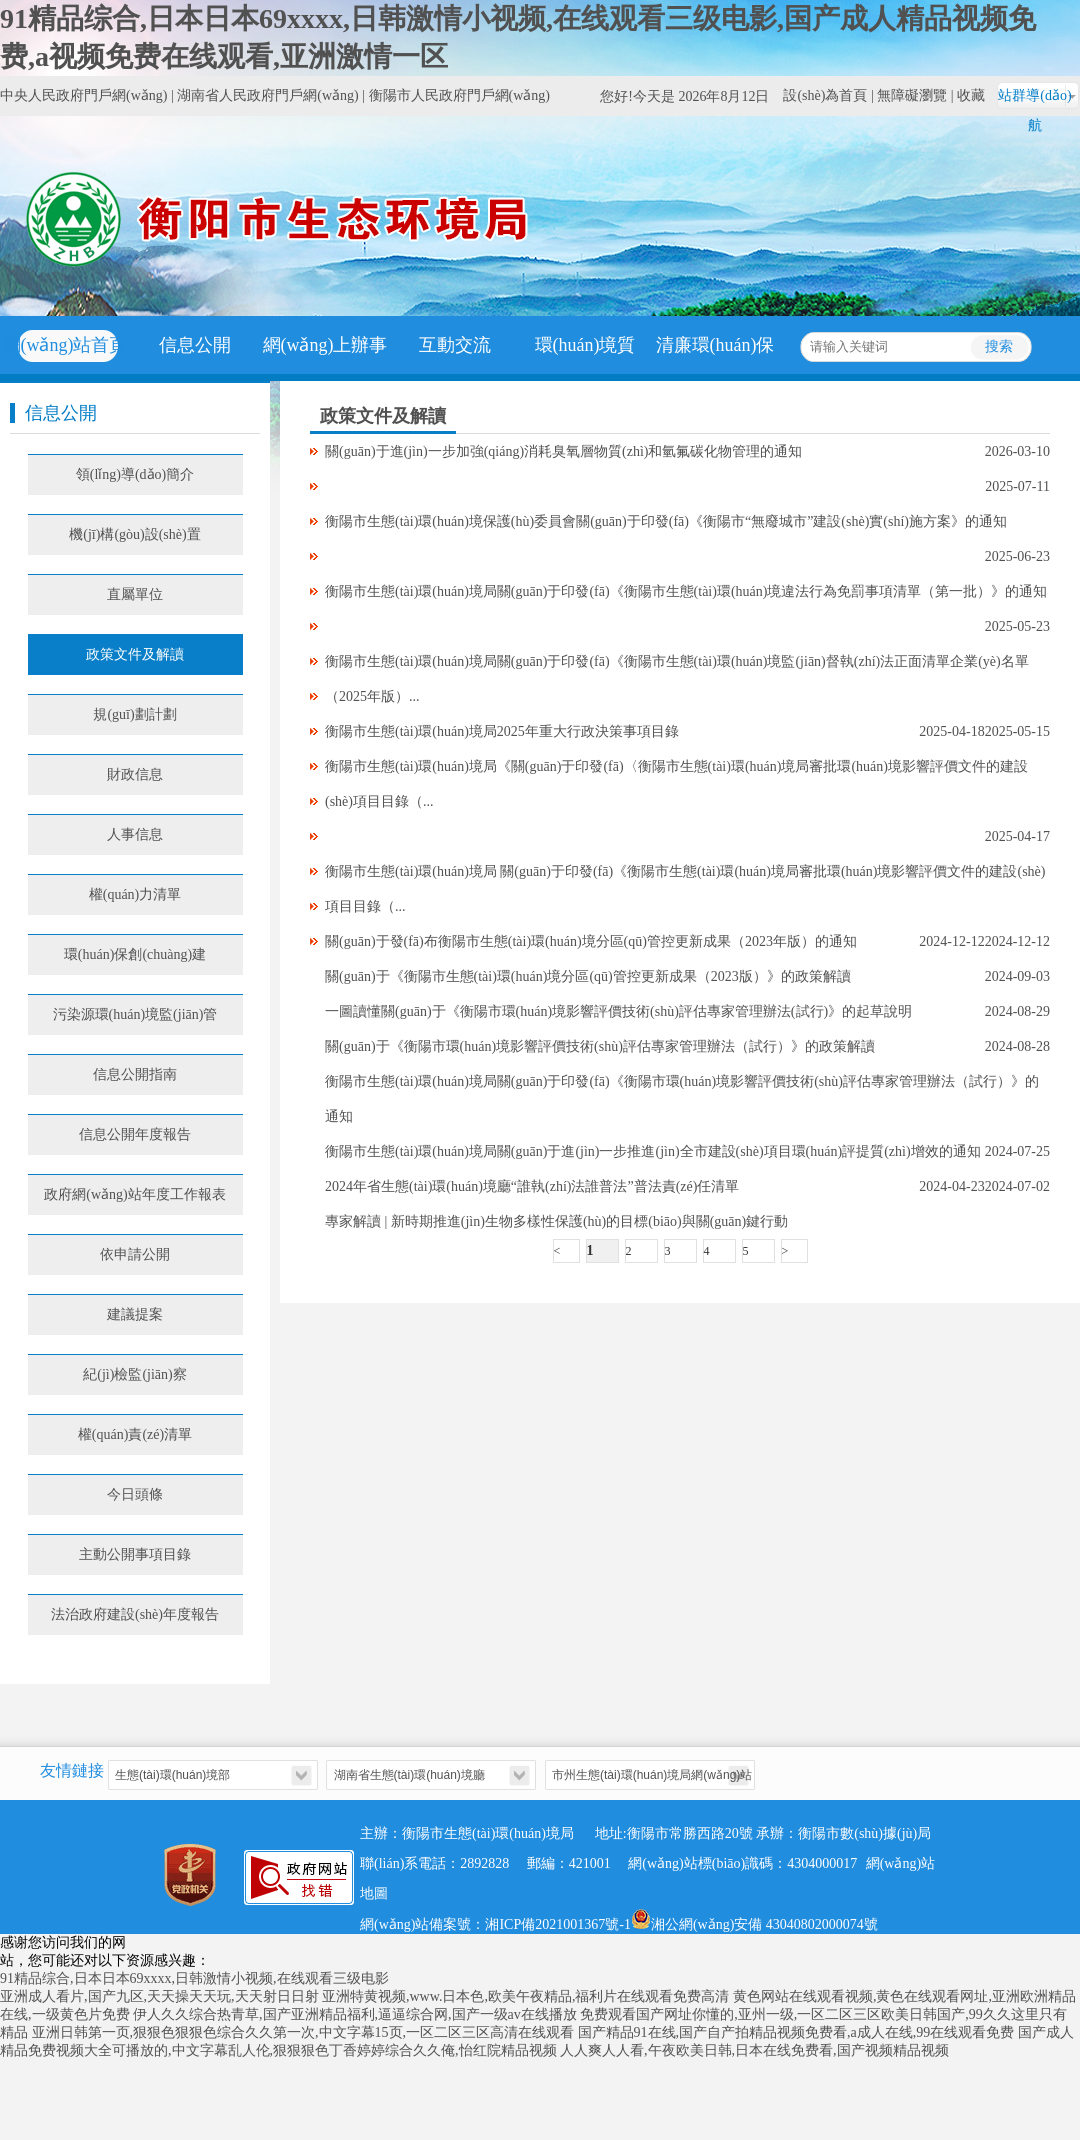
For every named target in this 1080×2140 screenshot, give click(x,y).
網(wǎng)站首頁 (65, 345)
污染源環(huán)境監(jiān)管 (135, 1014)
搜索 (999, 346)
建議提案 (135, 1314)
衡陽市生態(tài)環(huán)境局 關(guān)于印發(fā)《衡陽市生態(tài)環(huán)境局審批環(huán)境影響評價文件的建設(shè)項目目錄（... (685, 889)
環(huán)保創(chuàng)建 (135, 954)
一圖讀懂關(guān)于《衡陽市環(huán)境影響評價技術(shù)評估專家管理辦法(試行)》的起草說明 (618, 1011)
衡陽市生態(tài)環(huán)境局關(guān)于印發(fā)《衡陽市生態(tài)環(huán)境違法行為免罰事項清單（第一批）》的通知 (686, 591)
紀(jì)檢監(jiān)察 (134, 1374)
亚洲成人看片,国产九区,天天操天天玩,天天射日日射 (159, 1996)
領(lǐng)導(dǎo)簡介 (135, 474)
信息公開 (195, 345)
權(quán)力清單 (135, 894)
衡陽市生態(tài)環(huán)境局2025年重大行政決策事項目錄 (502, 731)
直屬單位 (135, 594)
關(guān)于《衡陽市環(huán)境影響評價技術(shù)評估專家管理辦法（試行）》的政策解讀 (600, 1046)
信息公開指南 (135, 1074)
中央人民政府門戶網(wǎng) (83, 95)
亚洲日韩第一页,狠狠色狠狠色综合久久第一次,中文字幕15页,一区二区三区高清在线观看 (303, 2032)
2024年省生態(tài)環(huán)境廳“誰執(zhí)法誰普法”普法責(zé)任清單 (532, 1186)
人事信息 (135, 834)
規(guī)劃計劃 (134, 714)
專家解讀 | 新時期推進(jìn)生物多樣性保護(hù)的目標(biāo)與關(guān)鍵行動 (556, 1221)
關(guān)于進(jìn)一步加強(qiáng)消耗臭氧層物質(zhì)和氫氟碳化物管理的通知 (564, 451)
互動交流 (455, 345)
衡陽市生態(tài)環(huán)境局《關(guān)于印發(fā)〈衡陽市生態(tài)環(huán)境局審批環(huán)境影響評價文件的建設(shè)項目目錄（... (676, 784)
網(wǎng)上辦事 (325, 345)
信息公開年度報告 (135, 1134)
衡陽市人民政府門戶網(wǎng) (459, 95)
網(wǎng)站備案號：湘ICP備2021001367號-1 (495, 1924)
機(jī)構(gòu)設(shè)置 (134, 534)
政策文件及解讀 (135, 654)
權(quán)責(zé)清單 (135, 1434)
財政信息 (135, 774)
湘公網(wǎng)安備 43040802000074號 (754, 1919)
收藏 (971, 95)
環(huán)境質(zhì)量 (585, 374)
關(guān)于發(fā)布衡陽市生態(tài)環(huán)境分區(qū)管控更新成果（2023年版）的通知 (591, 941)
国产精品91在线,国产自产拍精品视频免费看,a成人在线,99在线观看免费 (796, 2032)
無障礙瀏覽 (912, 95)
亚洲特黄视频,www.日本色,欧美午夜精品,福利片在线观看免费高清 (525, 1996)
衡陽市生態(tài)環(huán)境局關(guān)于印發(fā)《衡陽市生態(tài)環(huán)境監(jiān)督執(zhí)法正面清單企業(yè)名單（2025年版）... (677, 679)
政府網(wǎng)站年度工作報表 (134, 1194)
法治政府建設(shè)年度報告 (135, 1614)
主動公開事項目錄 (135, 1554)
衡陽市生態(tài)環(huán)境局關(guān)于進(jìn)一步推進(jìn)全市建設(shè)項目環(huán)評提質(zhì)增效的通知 (653, 1151)
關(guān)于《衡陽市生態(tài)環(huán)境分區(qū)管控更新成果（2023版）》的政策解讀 (588, 976)
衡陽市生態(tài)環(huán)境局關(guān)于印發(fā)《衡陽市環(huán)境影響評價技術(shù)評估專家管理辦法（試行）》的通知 (682, 1099)
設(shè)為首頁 (825, 95)
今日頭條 (135, 1494)
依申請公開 (135, 1254)
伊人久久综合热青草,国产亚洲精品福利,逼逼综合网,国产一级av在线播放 (355, 2014)
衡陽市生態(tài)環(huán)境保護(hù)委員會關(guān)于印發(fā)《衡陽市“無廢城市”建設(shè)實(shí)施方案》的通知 (666, 521)
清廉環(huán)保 (715, 345)
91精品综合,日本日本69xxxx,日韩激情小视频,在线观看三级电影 (194, 1978)
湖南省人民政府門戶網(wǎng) (267, 95)
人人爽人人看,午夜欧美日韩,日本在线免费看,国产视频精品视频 (754, 2050)
